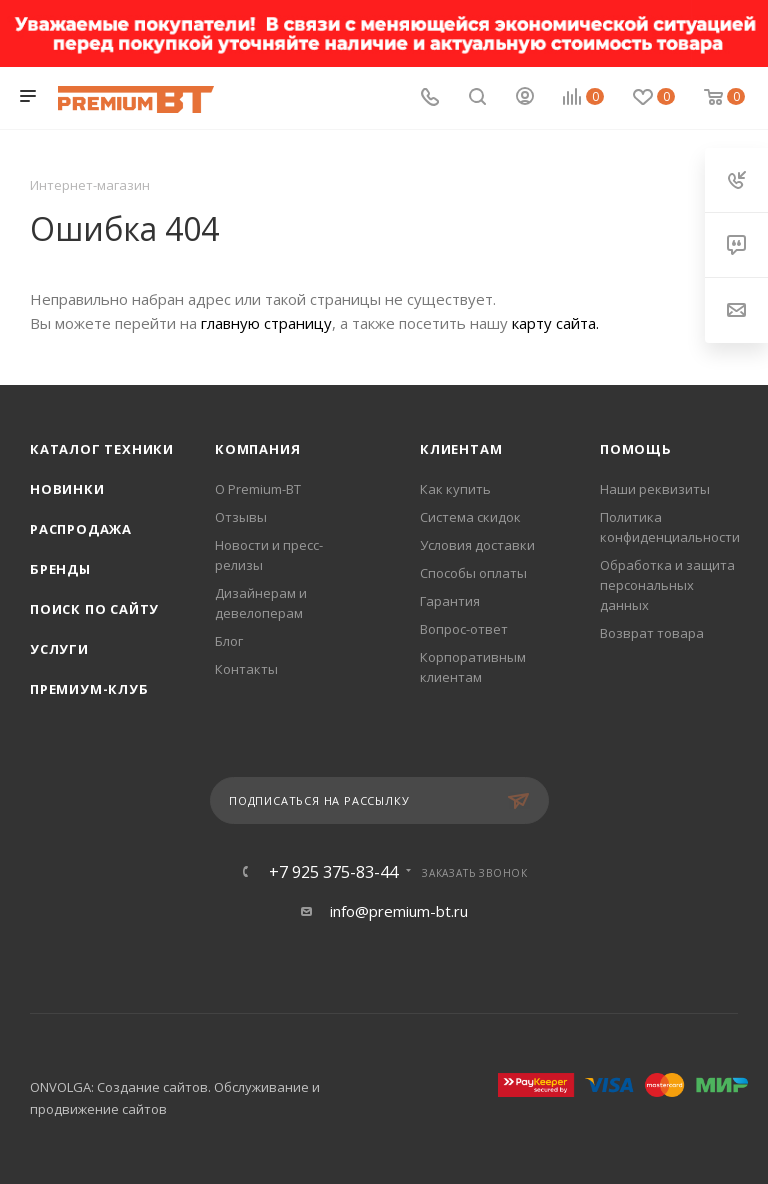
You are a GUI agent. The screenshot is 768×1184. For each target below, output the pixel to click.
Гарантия (450, 601)
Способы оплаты (473, 573)
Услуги (59, 649)
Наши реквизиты (655, 489)
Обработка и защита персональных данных (667, 585)
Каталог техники (102, 449)
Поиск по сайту (94, 609)
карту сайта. (555, 323)
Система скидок (470, 517)
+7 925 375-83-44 (333, 872)
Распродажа (81, 529)
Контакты (246, 669)
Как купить (455, 489)
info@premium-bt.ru (399, 911)
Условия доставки (477, 545)
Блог (229, 641)
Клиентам (461, 449)
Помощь (636, 449)
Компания (257, 449)
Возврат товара (652, 633)
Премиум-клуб (89, 689)
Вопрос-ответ (464, 629)
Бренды (60, 569)
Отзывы (241, 517)
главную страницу (266, 323)
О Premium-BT (258, 489)
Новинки (67, 489)
